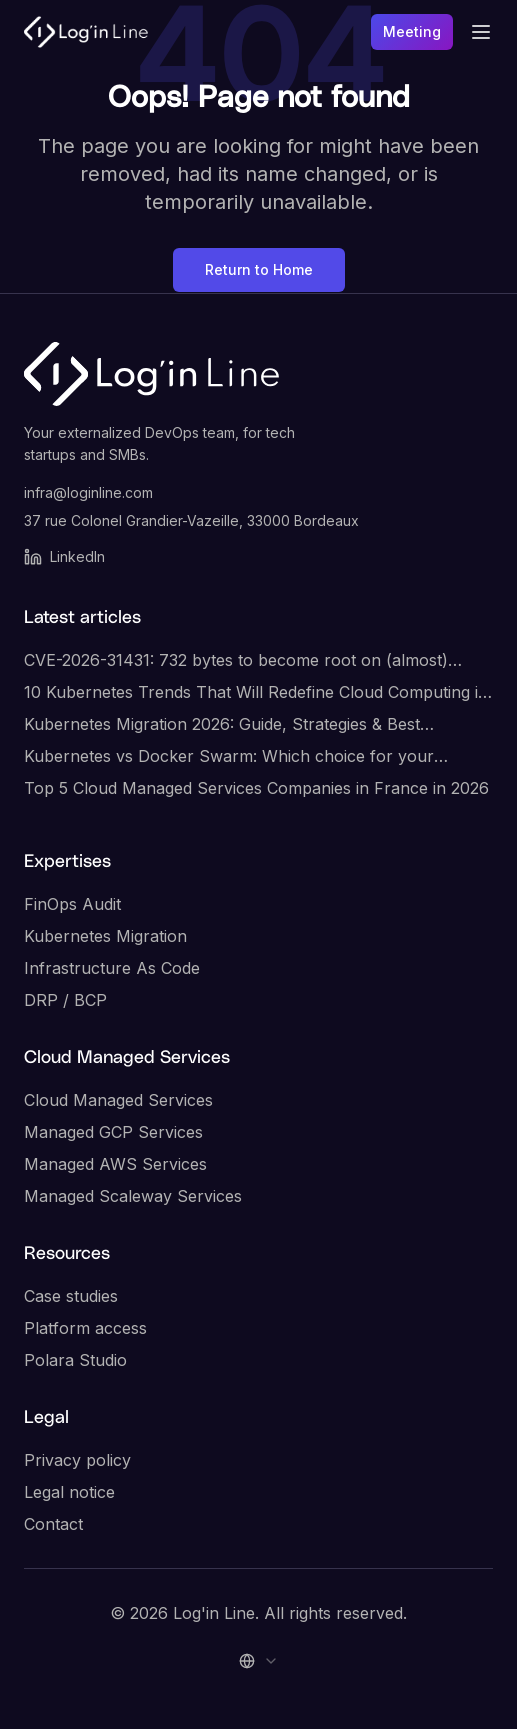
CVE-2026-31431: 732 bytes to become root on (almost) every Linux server (236, 661)
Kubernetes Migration (105, 936)
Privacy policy (77, 1460)
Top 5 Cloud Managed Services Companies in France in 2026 (256, 788)
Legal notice (69, 1492)
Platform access (85, 1328)
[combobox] (259, 1661)
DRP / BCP (65, 1000)
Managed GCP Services (113, 1132)
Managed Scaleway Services (133, 1196)
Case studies (71, 1296)
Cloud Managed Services (118, 1100)
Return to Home (259, 269)
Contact (53, 1524)
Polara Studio (75, 1360)
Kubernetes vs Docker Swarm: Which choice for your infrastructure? (229, 757)
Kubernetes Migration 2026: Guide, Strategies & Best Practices (222, 725)
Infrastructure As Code (112, 968)
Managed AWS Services (115, 1164)
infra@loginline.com (88, 492)
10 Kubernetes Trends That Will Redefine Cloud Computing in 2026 (256, 693)
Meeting (412, 31)
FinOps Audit (72, 904)
